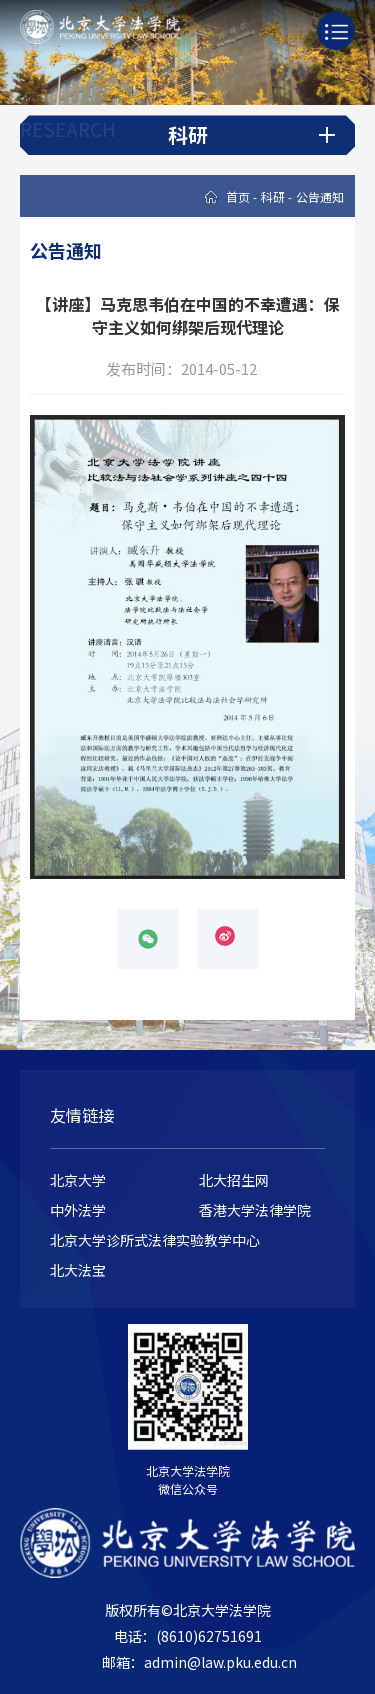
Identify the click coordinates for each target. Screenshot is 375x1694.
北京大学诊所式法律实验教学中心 (155, 1240)
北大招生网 (234, 1180)
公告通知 (320, 196)
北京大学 (78, 1180)
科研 (273, 196)
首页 (238, 196)
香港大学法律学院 (255, 1210)
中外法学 (78, 1210)
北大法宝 (78, 1270)
